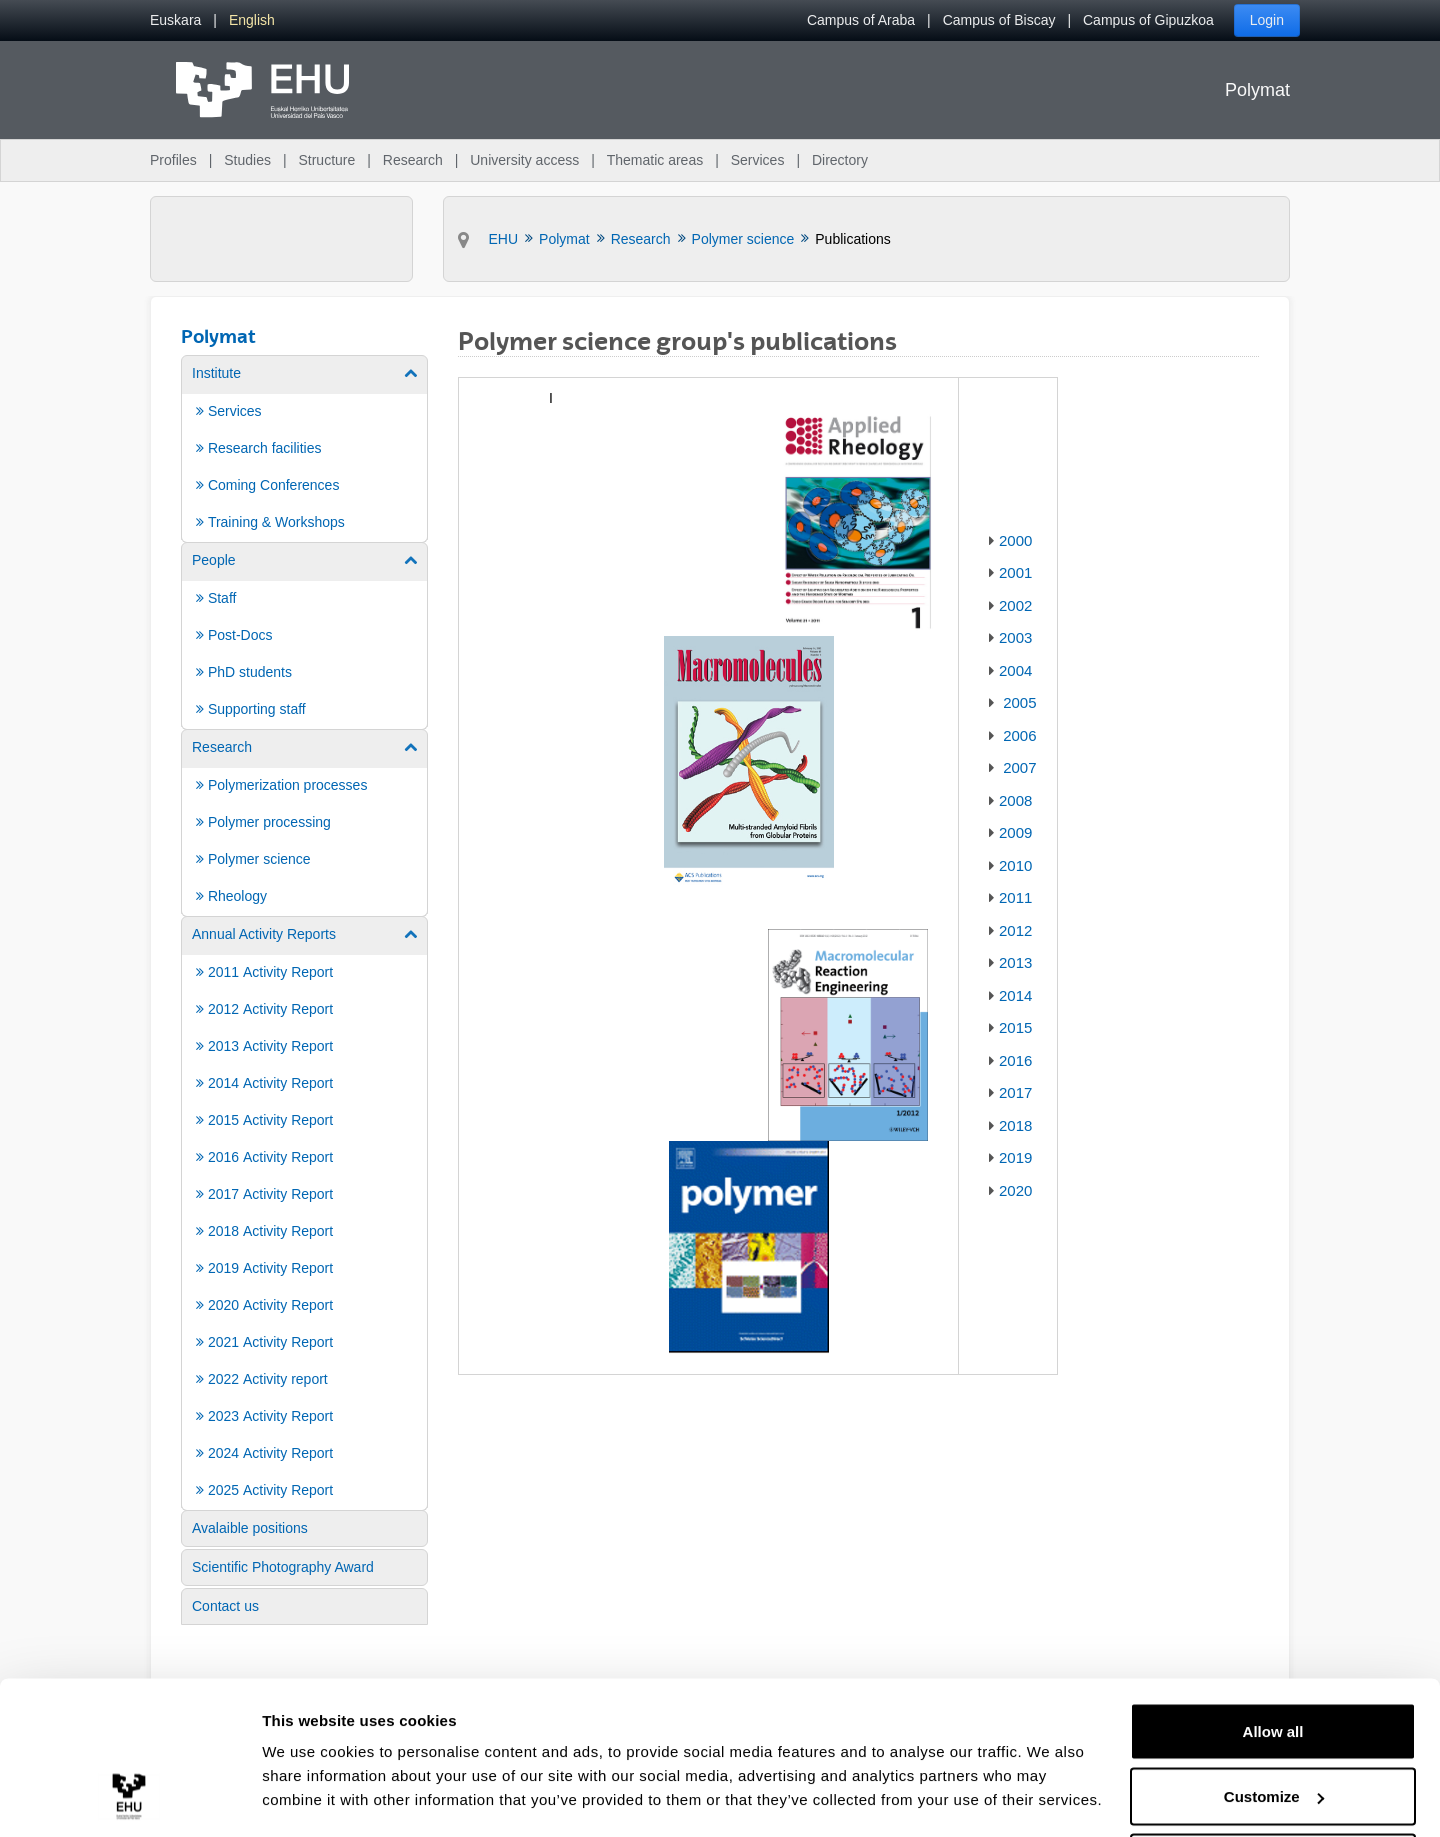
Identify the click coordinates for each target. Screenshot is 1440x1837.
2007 (1019, 767)
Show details (308, 1775)
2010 (1015, 865)
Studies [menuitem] (247, 160)
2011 (1015, 897)
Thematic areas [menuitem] (655, 160)
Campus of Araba (861, 20)
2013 (1015, 962)
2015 (1015, 1027)
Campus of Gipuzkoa (1148, 20)
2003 (1015, 637)
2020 (1015, 1190)
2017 (1015, 1092)
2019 (1015, 1157)
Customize (1274, 1718)
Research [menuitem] (413, 160)
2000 (1015, 540)
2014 (1015, 995)
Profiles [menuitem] (173, 160)
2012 (1015, 930)
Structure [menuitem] (326, 160)
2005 (1019, 702)
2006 (1019, 735)
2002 (1015, 605)
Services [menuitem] (758, 160)
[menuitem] (175, 20)
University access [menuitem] (524, 160)
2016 (1015, 1060)
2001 (1015, 572)
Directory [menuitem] (840, 160)
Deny (1273, 1783)
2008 (1015, 800)
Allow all (1273, 1652)
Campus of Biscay (999, 20)
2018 (1015, 1125)
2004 (1015, 670)
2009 (1015, 832)
